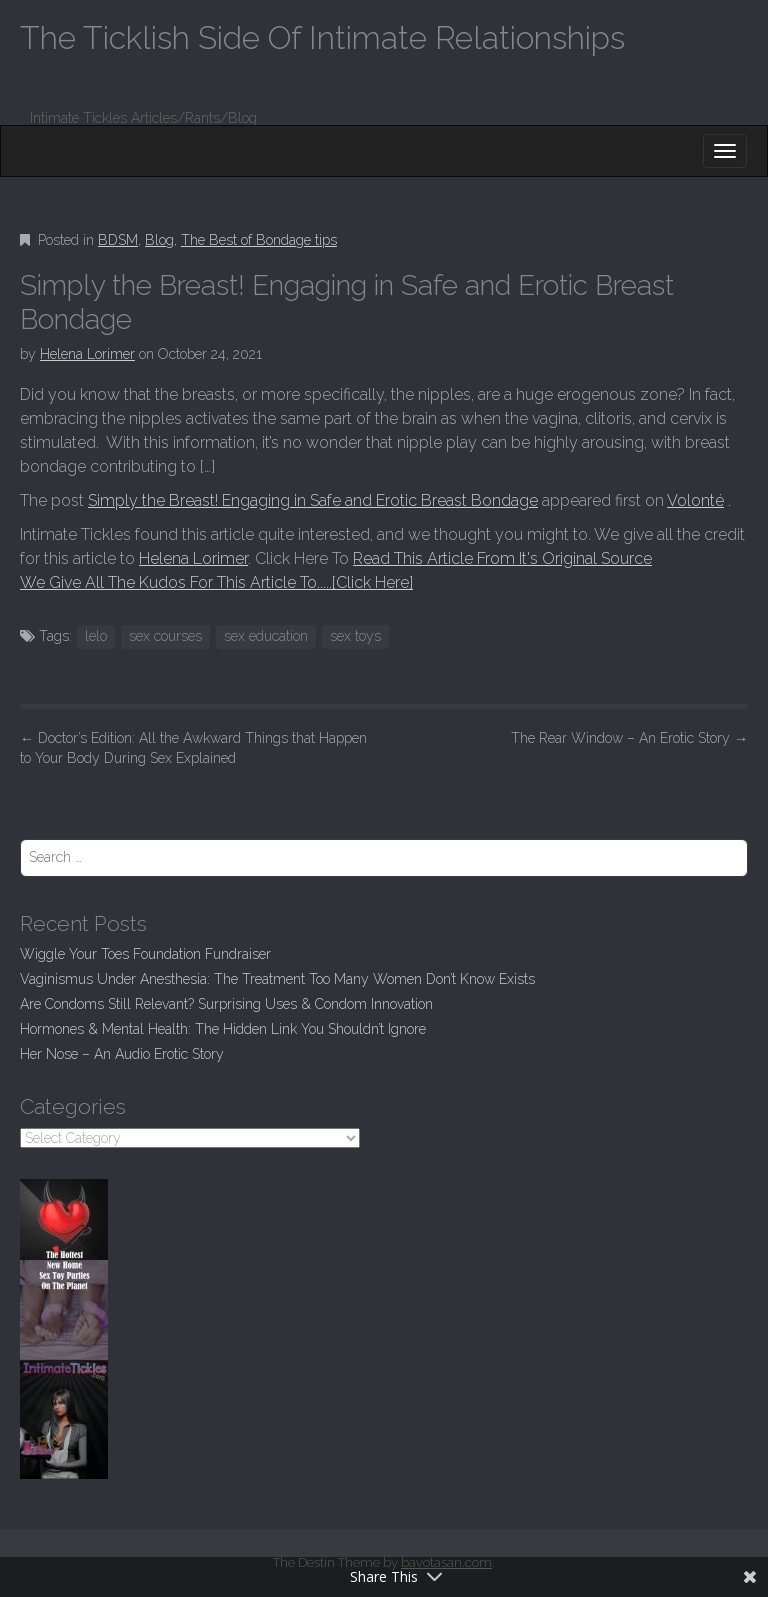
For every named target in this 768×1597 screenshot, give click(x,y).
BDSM (118, 240)
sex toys (355, 636)
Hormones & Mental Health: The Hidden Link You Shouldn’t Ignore (223, 1029)
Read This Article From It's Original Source (502, 558)
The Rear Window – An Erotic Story (629, 738)
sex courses (165, 636)
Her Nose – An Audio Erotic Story (122, 1054)
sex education (266, 636)
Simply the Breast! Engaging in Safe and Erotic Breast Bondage (313, 500)
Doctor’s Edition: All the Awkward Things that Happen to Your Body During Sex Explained (193, 748)
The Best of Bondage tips (259, 240)
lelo (96, 636)
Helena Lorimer (87, 354)
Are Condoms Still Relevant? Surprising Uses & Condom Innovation (226, 1004)
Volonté (695, 500)
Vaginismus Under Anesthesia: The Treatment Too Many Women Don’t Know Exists (277, 979)
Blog (159, 240)
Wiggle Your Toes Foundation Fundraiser (145, 954)
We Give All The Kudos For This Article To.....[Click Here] (216, 582)
